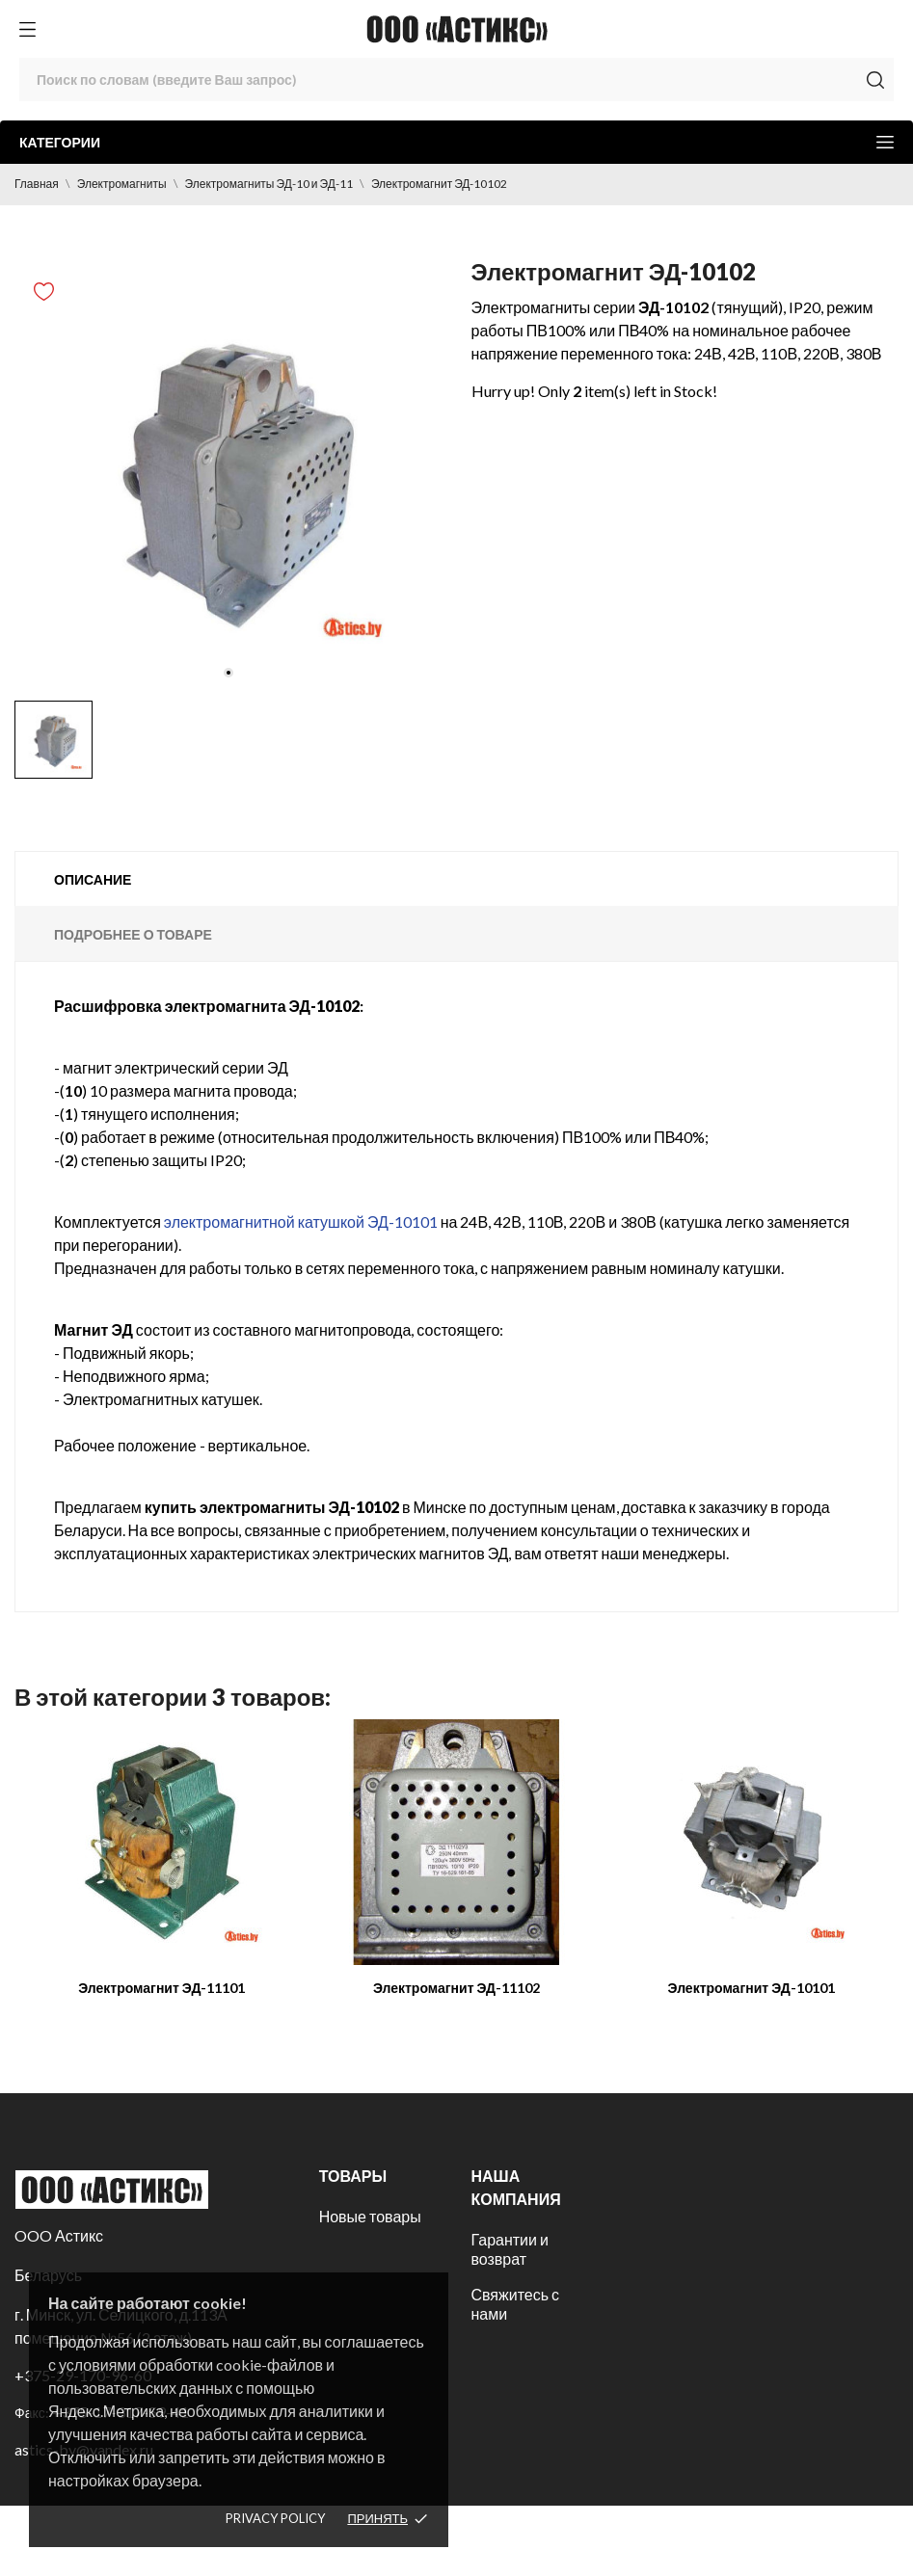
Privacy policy (275, 2518)
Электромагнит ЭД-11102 (456, 1987)
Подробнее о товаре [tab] (133, 934)
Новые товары (370, 2216)
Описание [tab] (92, 879)
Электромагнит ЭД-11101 (161, 1987)
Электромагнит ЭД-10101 (751, 1987)
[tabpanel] (228, 477)
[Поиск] (456, 79)
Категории (456, 142)
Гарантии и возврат (509, 2249)
